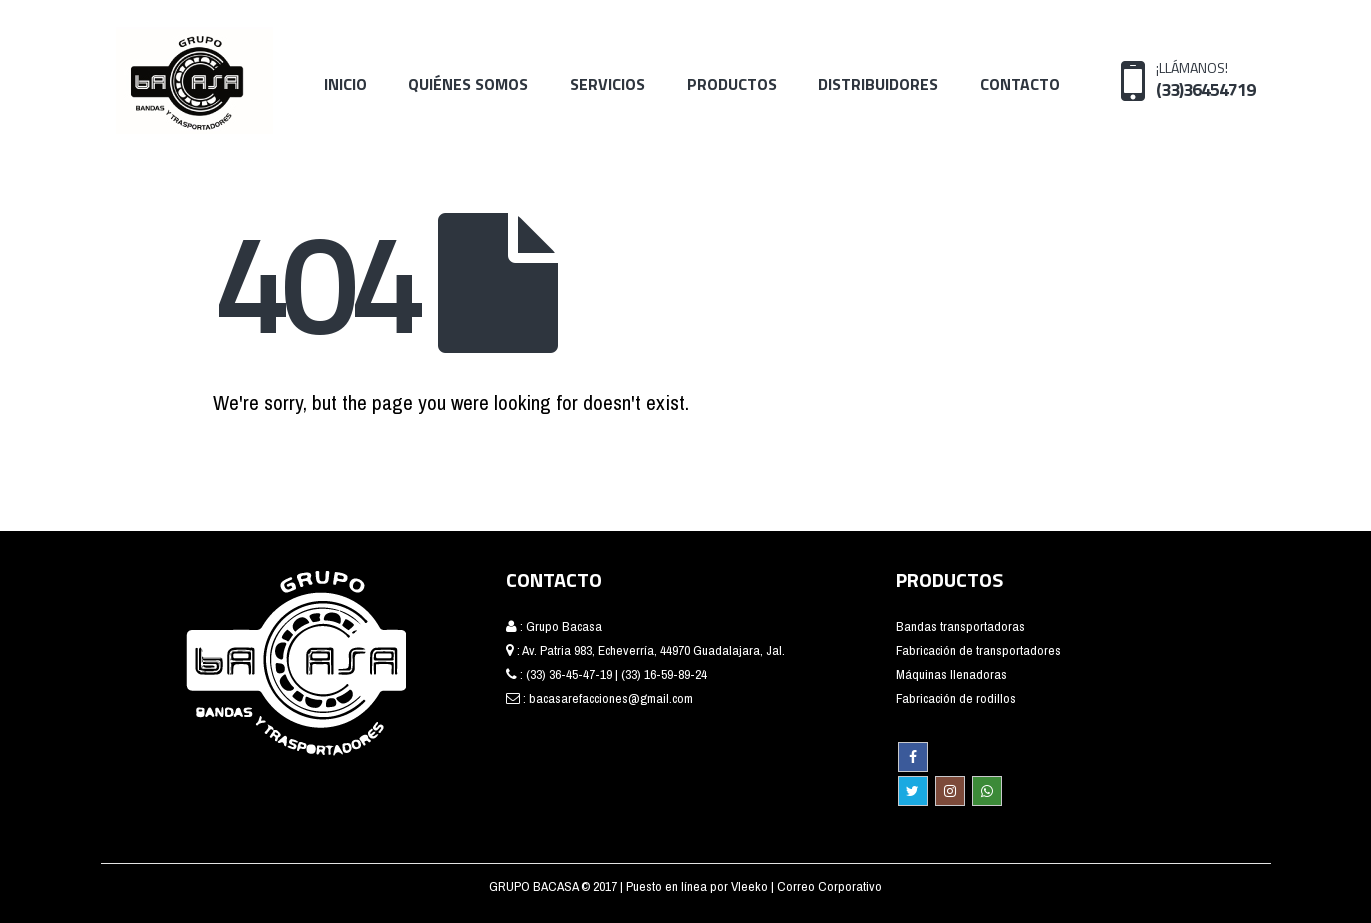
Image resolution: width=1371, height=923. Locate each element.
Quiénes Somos (468, 84)
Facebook (913, 757)
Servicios (607, 84)
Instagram (950, 791)
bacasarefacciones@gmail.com (611, 698)
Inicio (345, 84)
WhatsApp (987, 791)
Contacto (1020, 84)
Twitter (913, 791)
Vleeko (751, 886)
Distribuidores (878, 84)
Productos (732, 84)
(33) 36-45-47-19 (569, 674)
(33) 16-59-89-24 (664, 674)
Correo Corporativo (829, 886)
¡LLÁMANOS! (1205, 79)
